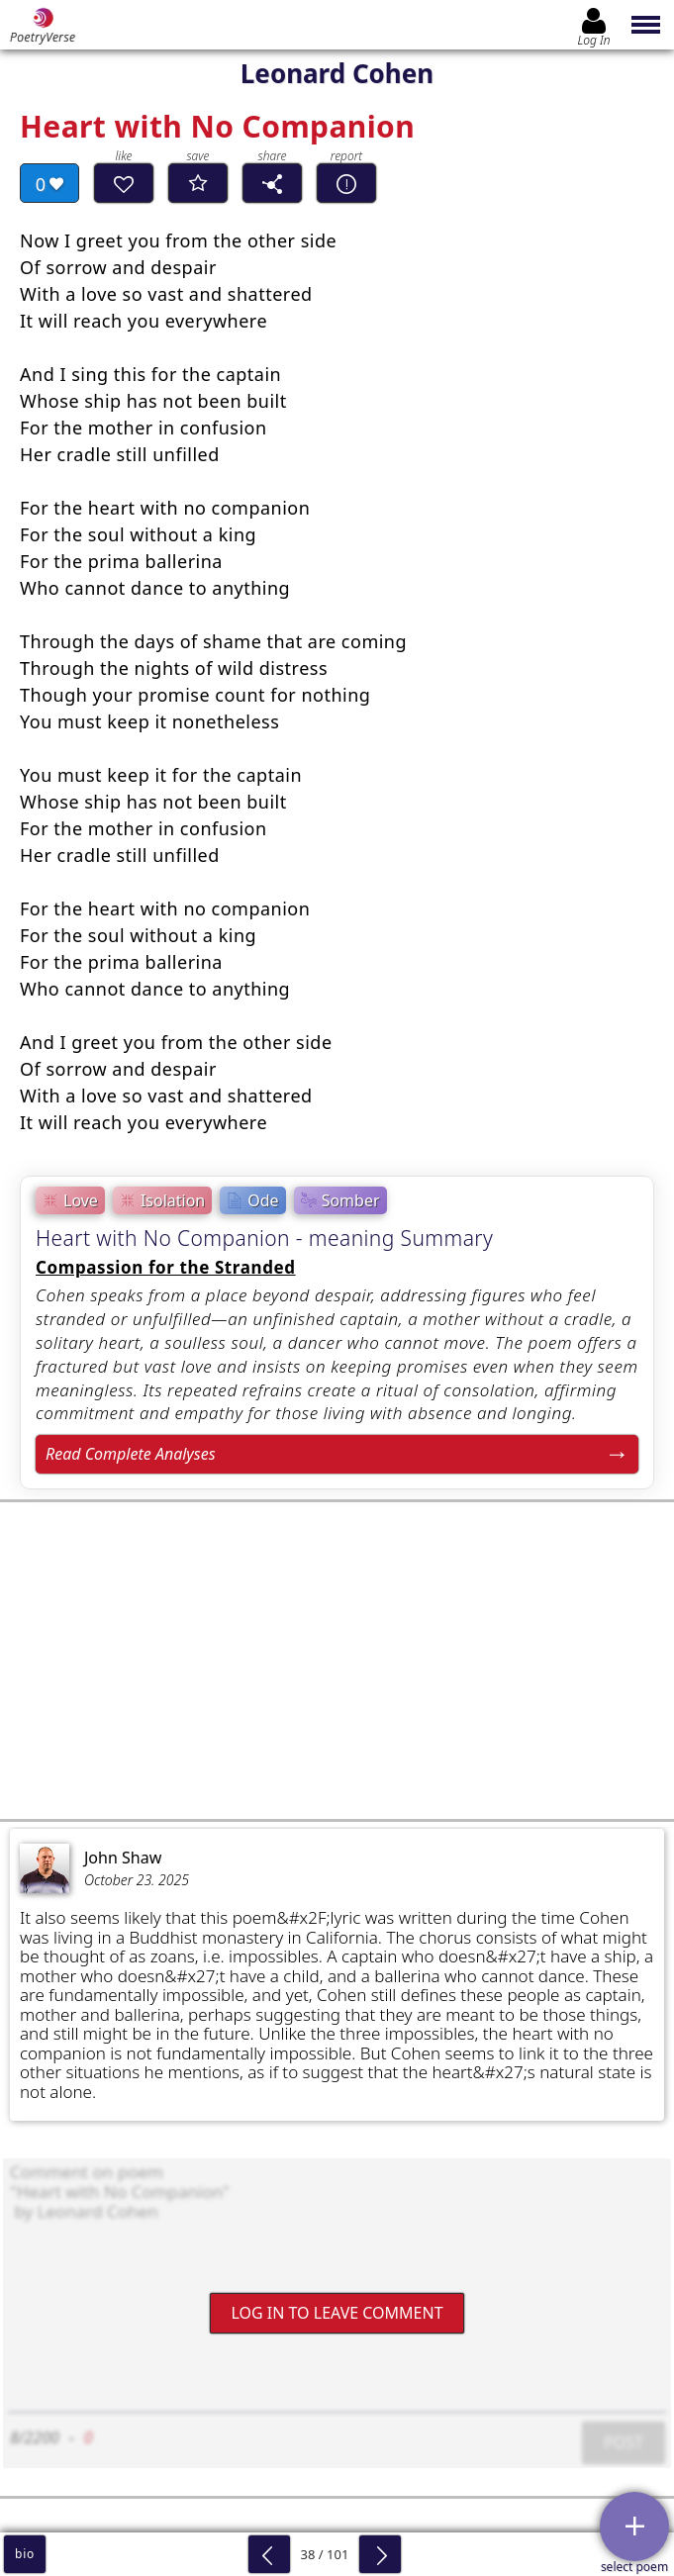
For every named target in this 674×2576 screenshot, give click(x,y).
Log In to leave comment (336, 2313)
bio (25, 2553)
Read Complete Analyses (131, 1454)
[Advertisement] (337, 1660)
